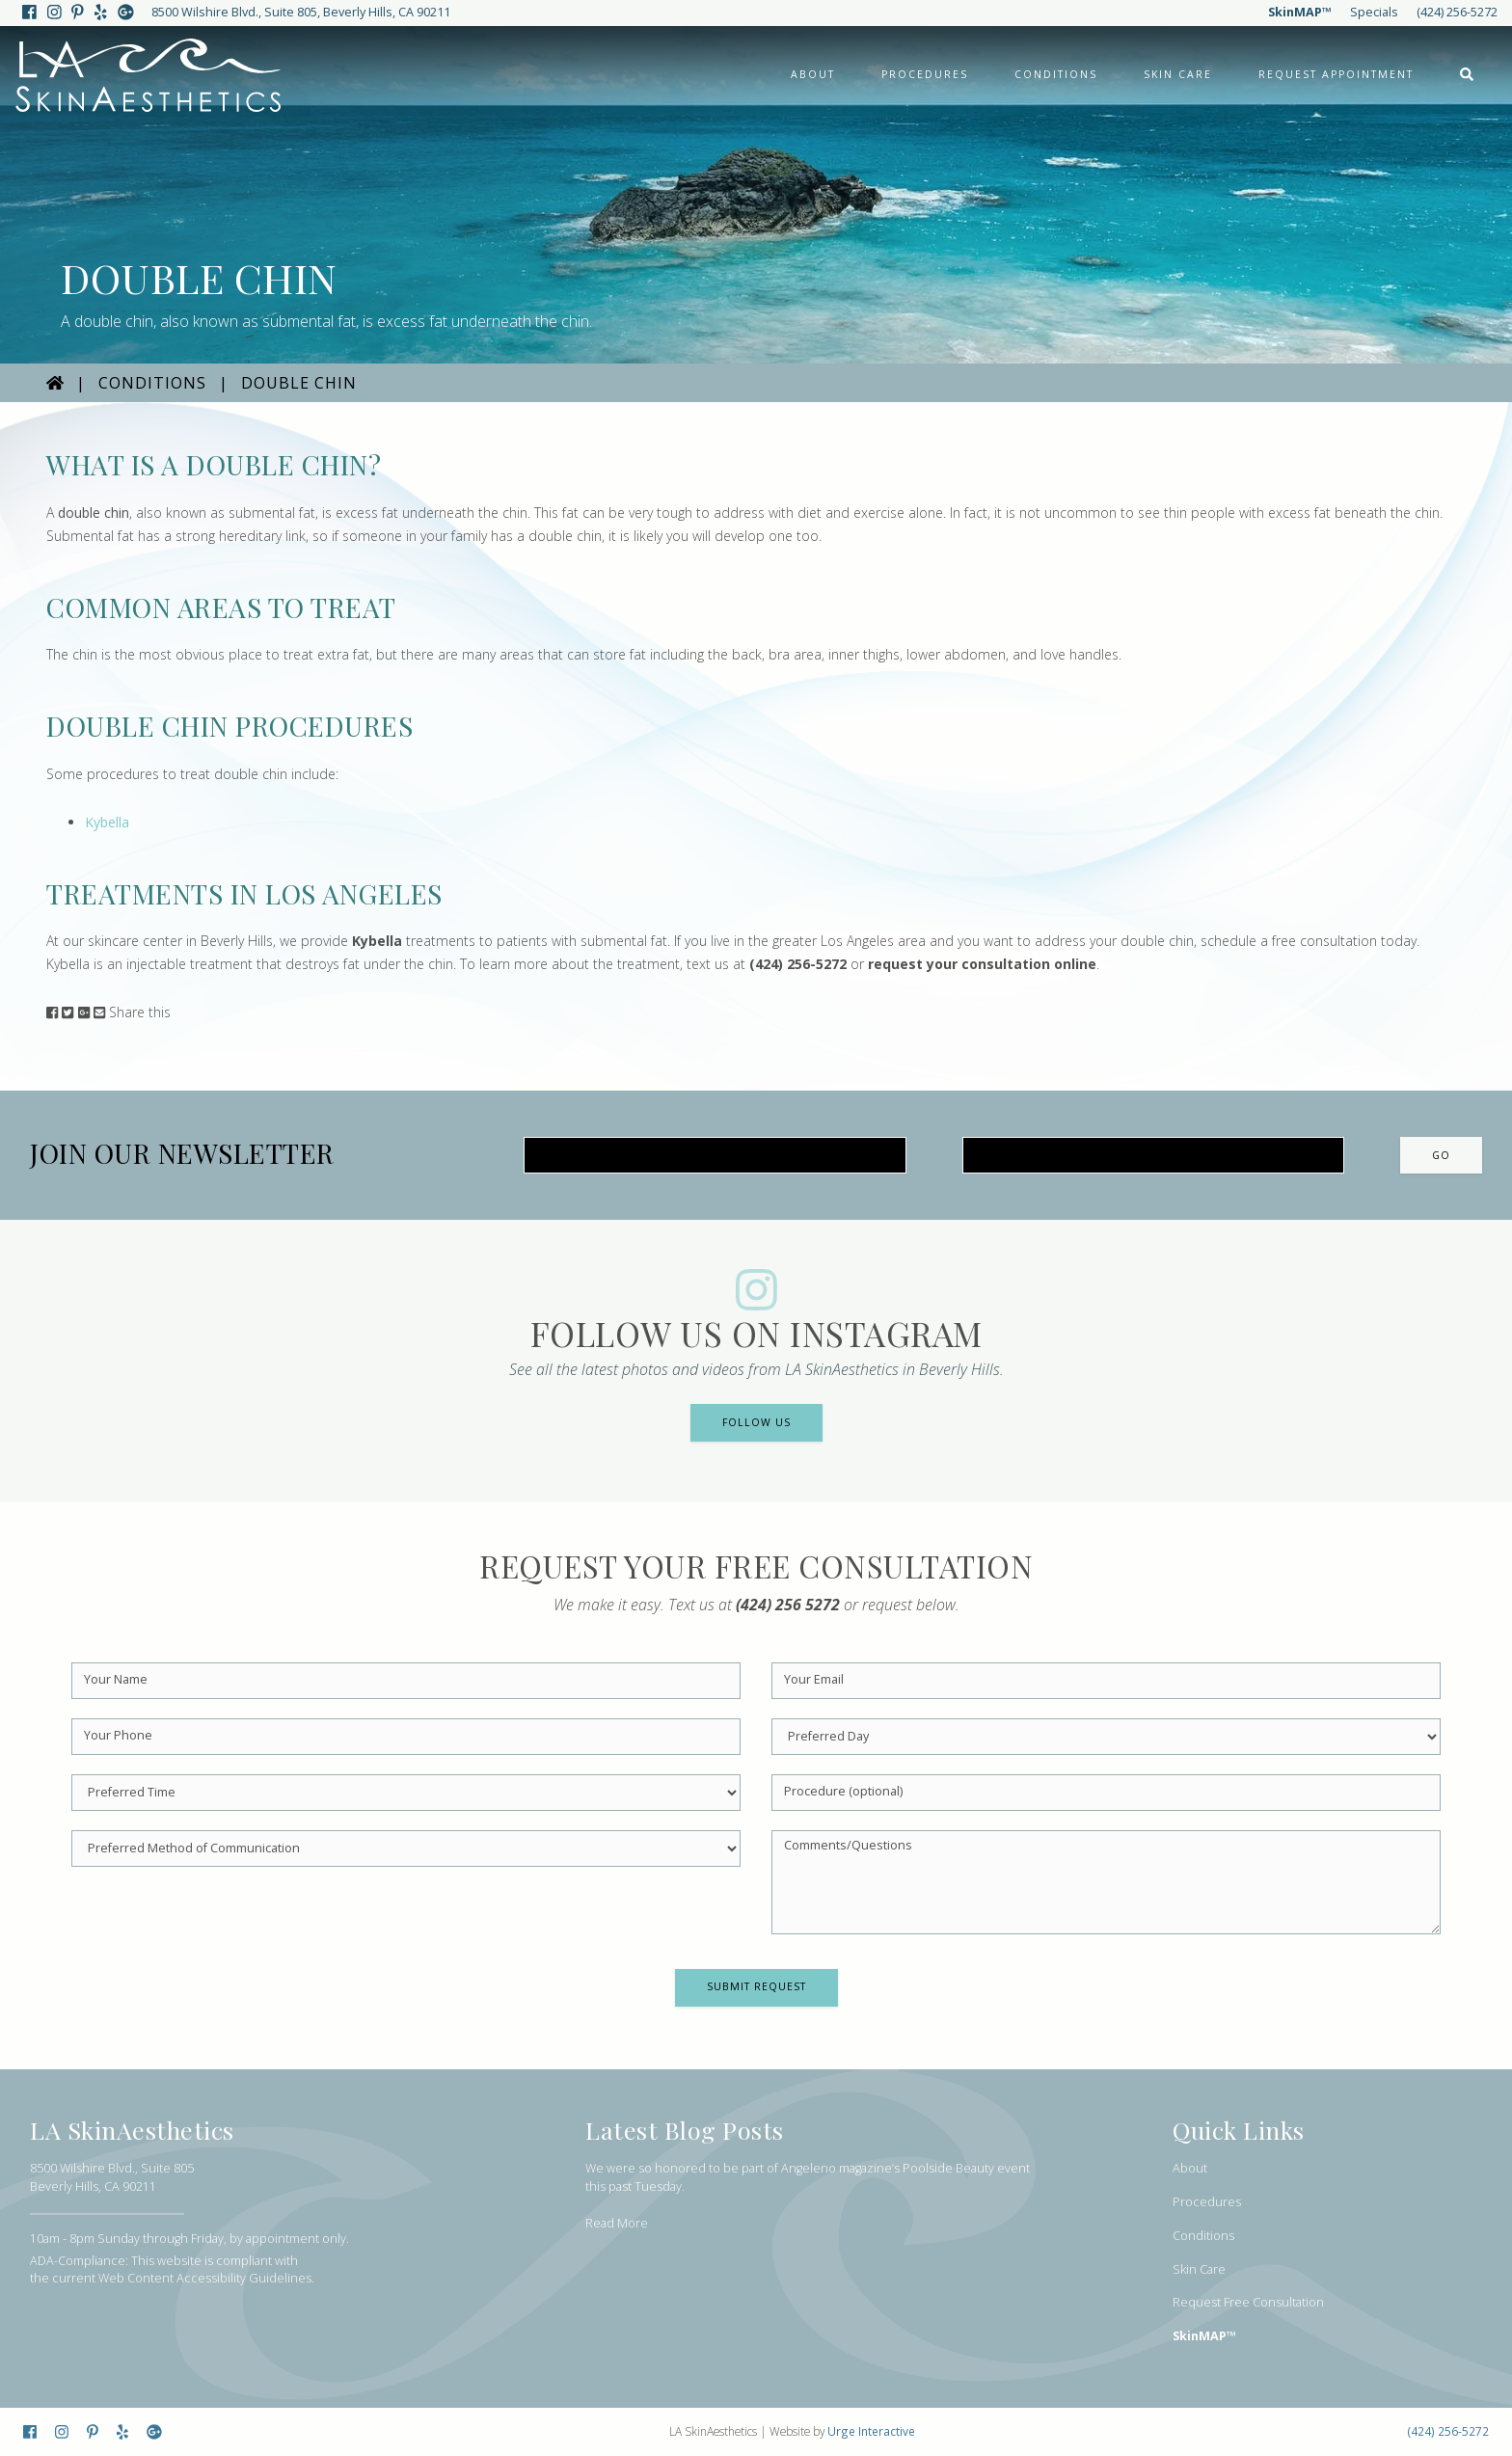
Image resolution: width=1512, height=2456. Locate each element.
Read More (616, 2223)
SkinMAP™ (1300, 12)
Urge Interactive (871, 2431)
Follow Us (756, 1422)
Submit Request (756, 1986)
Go (1441, 1155)
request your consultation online (982, 964)
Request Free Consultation (1248, 2302)
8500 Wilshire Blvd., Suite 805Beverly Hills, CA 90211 (112, 2177)
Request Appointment (1336, 74)
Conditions (152, 382)
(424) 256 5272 (788, 1604)
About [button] (813, 74)
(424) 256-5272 (1457, 12)
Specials (1374, 12)
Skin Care (1178, 74)
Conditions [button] (1055, 74)
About (1190, 2168)
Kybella (107, 822)
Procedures (1207, 2202)
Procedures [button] (924, 74)
